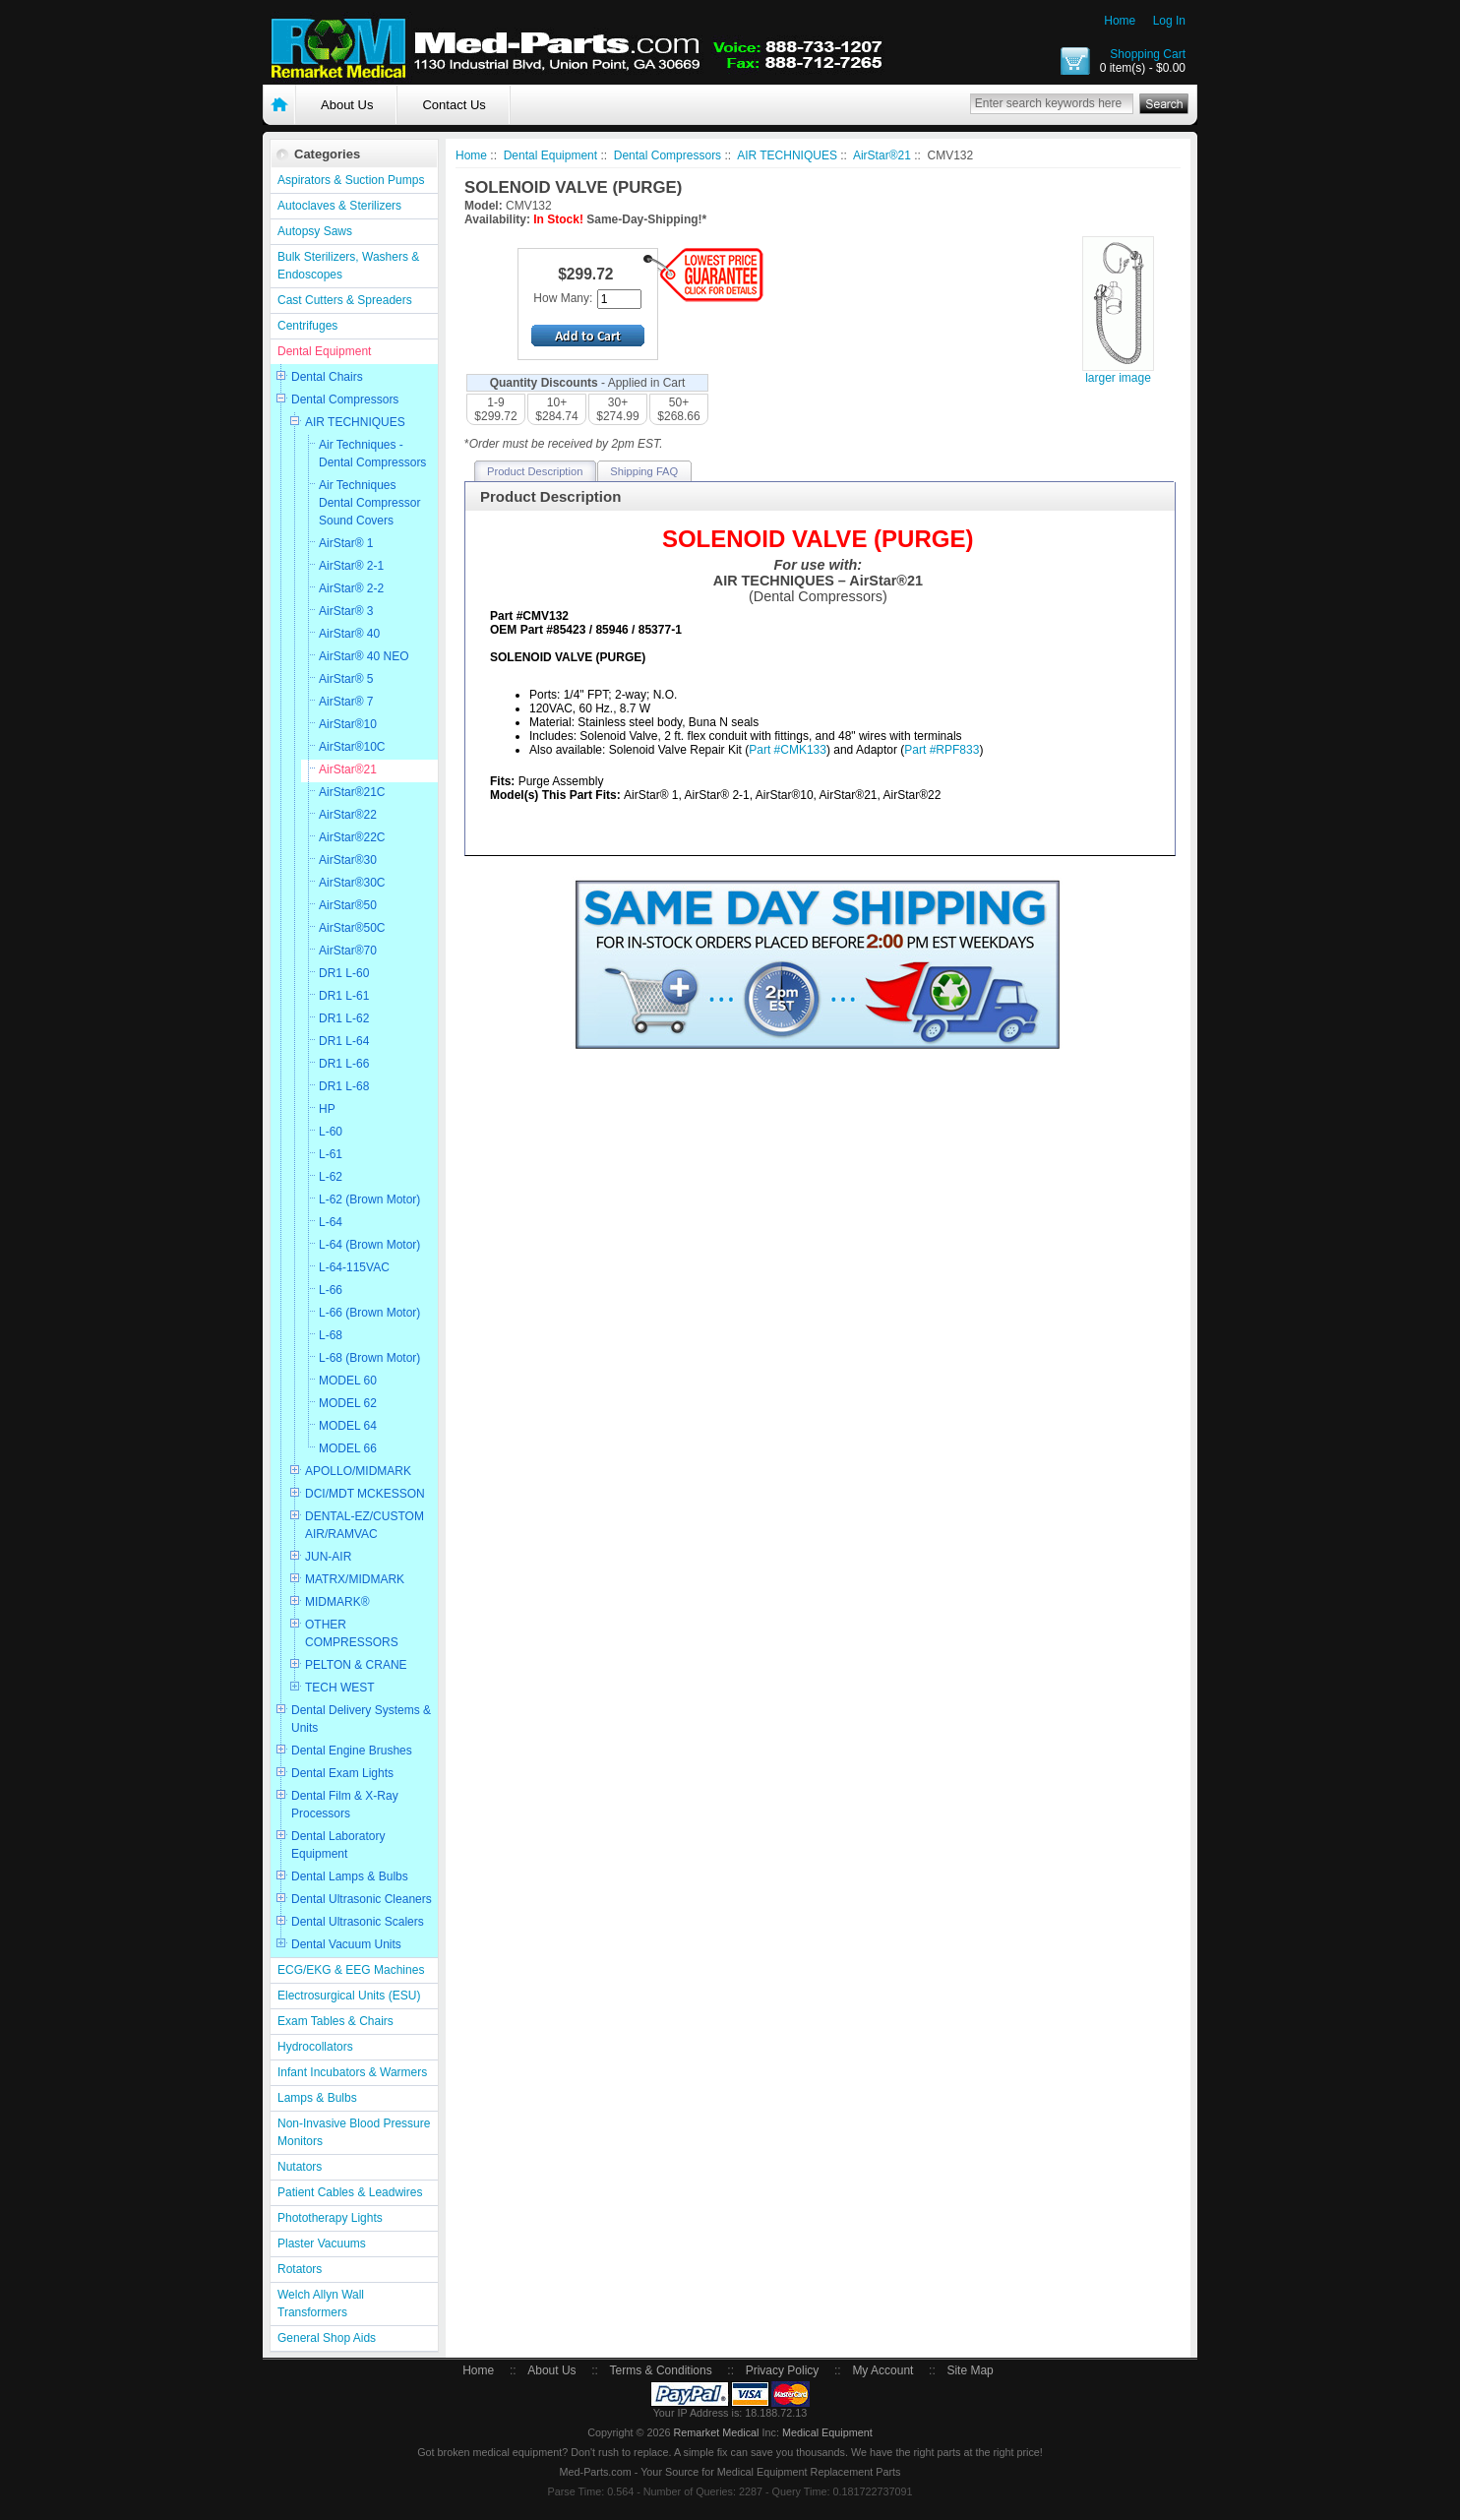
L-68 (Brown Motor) (369, 1358)
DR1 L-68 (344, 1086)
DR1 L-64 (344, 1041)
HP (327, 1109)
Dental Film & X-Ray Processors (344, 1804)
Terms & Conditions (661, 2370)
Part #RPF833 (941, 750)
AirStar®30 (348, 860)
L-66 (330, 1290)
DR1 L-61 (344, 996)
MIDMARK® (337, 1602)
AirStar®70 (348, 950)
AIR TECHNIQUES (355, 422)
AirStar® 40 (349, 634)
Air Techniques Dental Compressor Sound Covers (369, 502)
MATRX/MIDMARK (354, 1579)
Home (1119, 21)
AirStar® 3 (346, 611)
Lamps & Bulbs (317, 2098)
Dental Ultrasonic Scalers (357, 1922)
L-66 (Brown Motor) (369, 1313)
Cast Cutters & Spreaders (344, 300)
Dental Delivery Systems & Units (361, 1719)
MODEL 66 (348, 1448)
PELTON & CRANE (356, 1665)
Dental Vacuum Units (346, 1944)
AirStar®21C (352, 792)
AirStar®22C (352, 837)
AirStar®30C (352, 883)
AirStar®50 (348, 905)
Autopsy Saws (314, 231)
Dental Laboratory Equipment (338, 1845)
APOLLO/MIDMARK (358, 1471)
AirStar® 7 (346, 701)
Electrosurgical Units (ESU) (348, 1995)
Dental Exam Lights (342, 1773)
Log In (1169, 21)
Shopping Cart (1148, 54)
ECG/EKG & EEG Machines (350, 1970)
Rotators (299, 2269)
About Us (347, 104)
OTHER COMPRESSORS (351, 1633)
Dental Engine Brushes (351, 1750)
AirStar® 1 (346, 543)
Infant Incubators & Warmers (352, 2072)
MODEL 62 (348, 1403)
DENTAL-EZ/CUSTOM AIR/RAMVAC (364, 1525)
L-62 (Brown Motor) (369, 1199)
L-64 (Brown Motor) (369, 1245)
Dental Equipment (324, 351)
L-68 (330, 1335)
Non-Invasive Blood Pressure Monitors (353, 2132)
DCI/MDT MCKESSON (365, 1494)
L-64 (330, 1222)
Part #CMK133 (787, 750)
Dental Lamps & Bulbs (349, 1876)
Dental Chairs (327, 377)
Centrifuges (307, 326)
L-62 (330, 1177)
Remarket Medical (716, 2432)
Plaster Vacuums (321, 2243)
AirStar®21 (348, 769)
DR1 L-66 (344, 1064)
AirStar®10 (348, 724)
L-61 (330, 1154)
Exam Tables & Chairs (335, 2021)
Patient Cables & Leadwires (349, 2192)
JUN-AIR (328, 1557)
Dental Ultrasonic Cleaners (361, 1899)
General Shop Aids (326, 2338)
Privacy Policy (783, 2370)
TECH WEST (340, 1687)
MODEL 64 (348, 1426)
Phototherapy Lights (330, 2218)
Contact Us (453, 104)
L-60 (330, 1131)
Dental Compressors (344, 399)
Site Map (969, 2370)
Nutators (299, 2167)
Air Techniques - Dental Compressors (372, 453)
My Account (882, 2370)
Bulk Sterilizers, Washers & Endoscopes (348, 265)
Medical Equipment (827, 2432)
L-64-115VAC (354, 1267)
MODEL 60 (348, 1380)
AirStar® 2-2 (351, 588)
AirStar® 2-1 (351, 566)
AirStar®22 (348, 815)
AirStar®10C (352, 747)
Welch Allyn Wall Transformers (320, 2303)
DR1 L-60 (344, 973)
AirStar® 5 (346, 679)
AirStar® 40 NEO (364, 656)
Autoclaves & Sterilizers (339, 206)
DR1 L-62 (344, 1018)
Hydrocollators (315, 2047)
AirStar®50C (352, 928)
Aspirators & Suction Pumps (350, 180)
